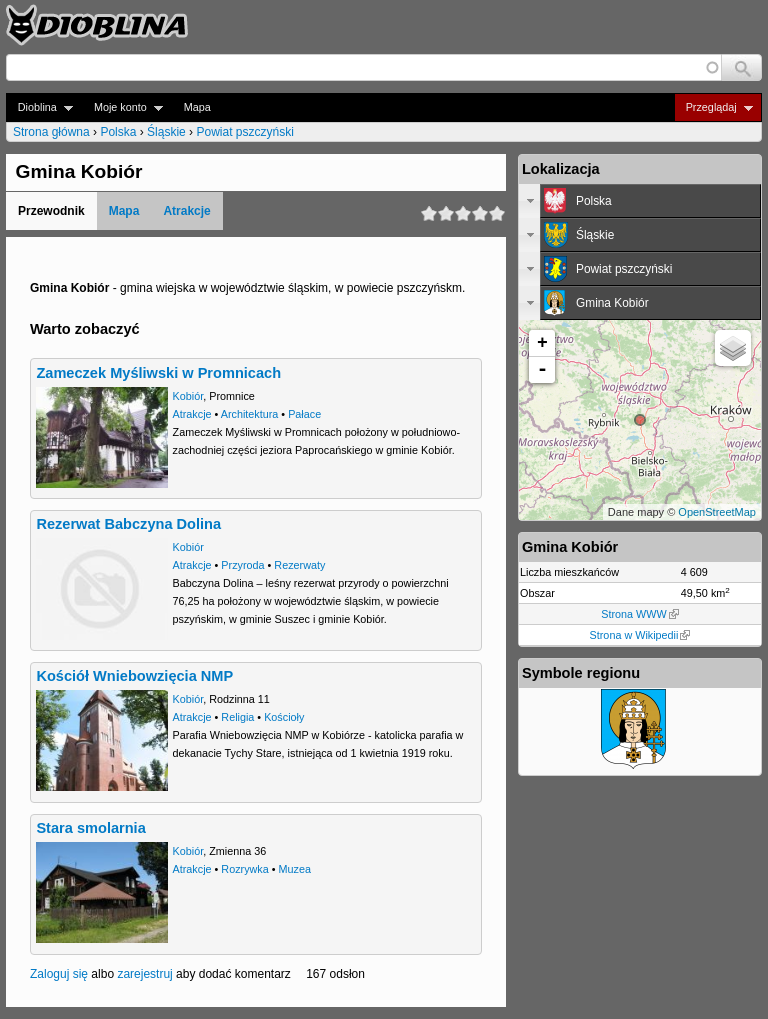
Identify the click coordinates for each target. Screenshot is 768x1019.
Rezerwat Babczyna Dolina (128, 524)
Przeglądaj (713, 107)
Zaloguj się (59, 974)
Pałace (304, 414)
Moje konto (122, 107)
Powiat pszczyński (244, 132)
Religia (237, 717)
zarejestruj (144, 974)
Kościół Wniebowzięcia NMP (134, 676)
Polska (118, 132)
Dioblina (39, 107)
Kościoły (284, 717)
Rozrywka (244, 869)
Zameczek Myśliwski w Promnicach (158, 373)
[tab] (640, 201)
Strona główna (51, 132)
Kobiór (188, 396)
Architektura (250, 414)
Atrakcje (186, 211)
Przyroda (242, 565)
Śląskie (166, 132)
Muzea (295, 869)
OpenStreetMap (717, 512)
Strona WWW (639, 614)
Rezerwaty (299, 565)
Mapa (197, 107)
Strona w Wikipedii (640, 635)
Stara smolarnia (90, 828)
